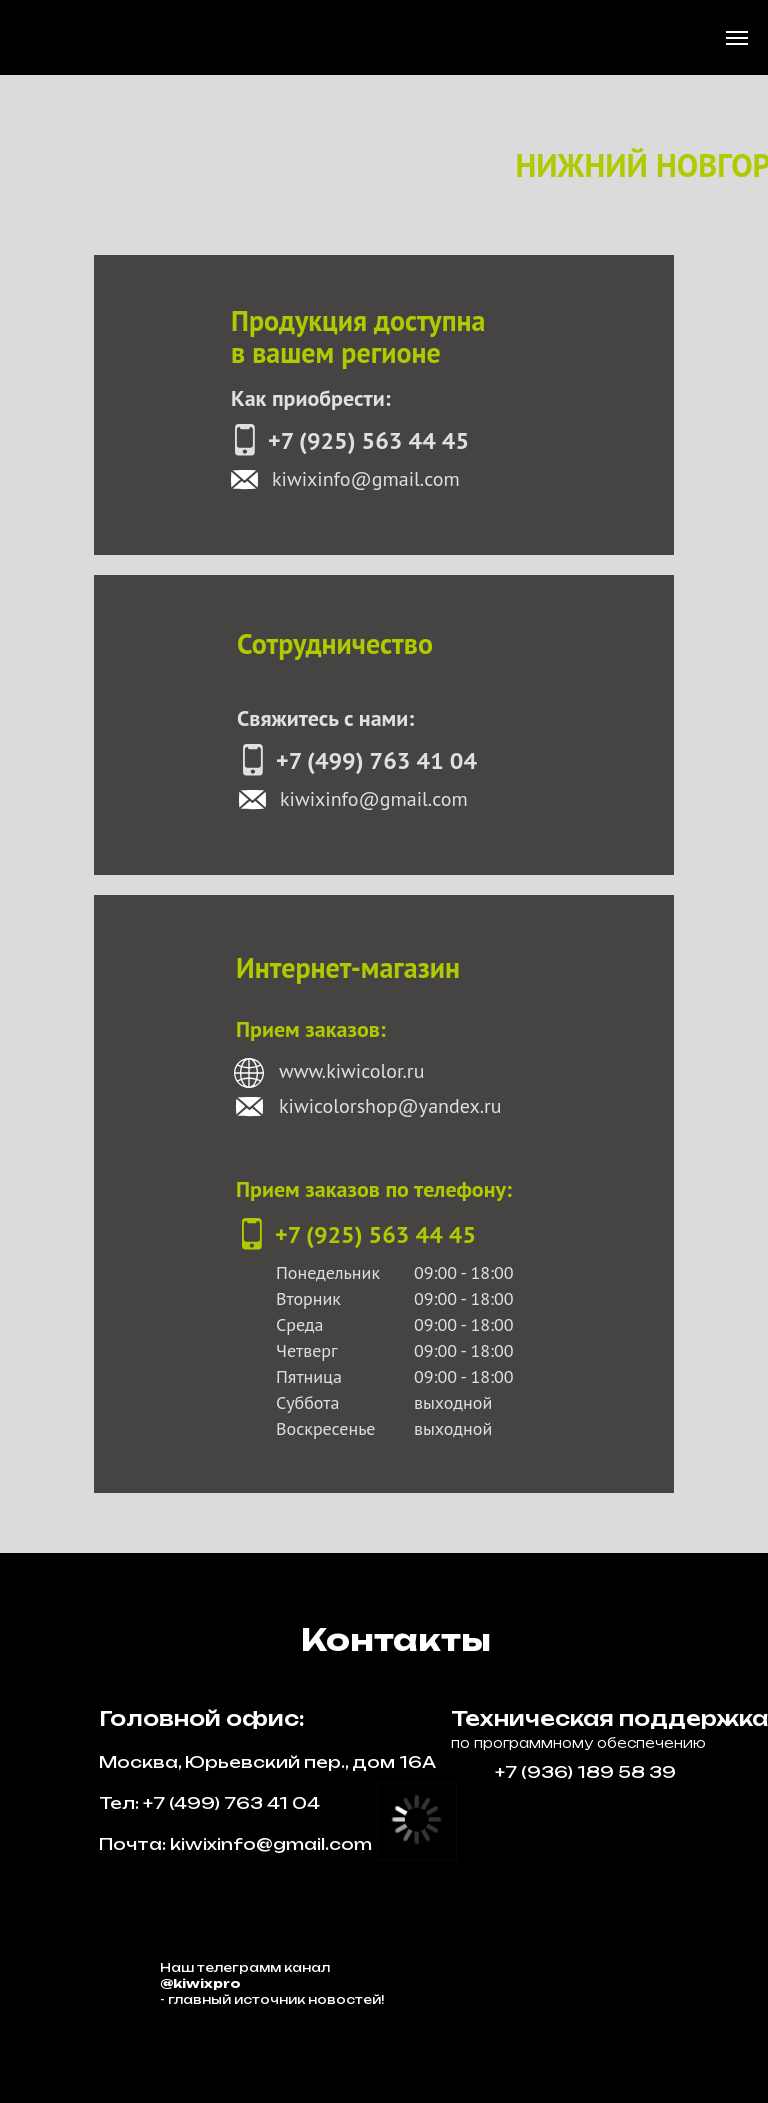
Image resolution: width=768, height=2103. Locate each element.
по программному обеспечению (578, 1743)
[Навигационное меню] (737, 38)
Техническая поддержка (609, 1718)
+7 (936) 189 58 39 (585, 1772)
